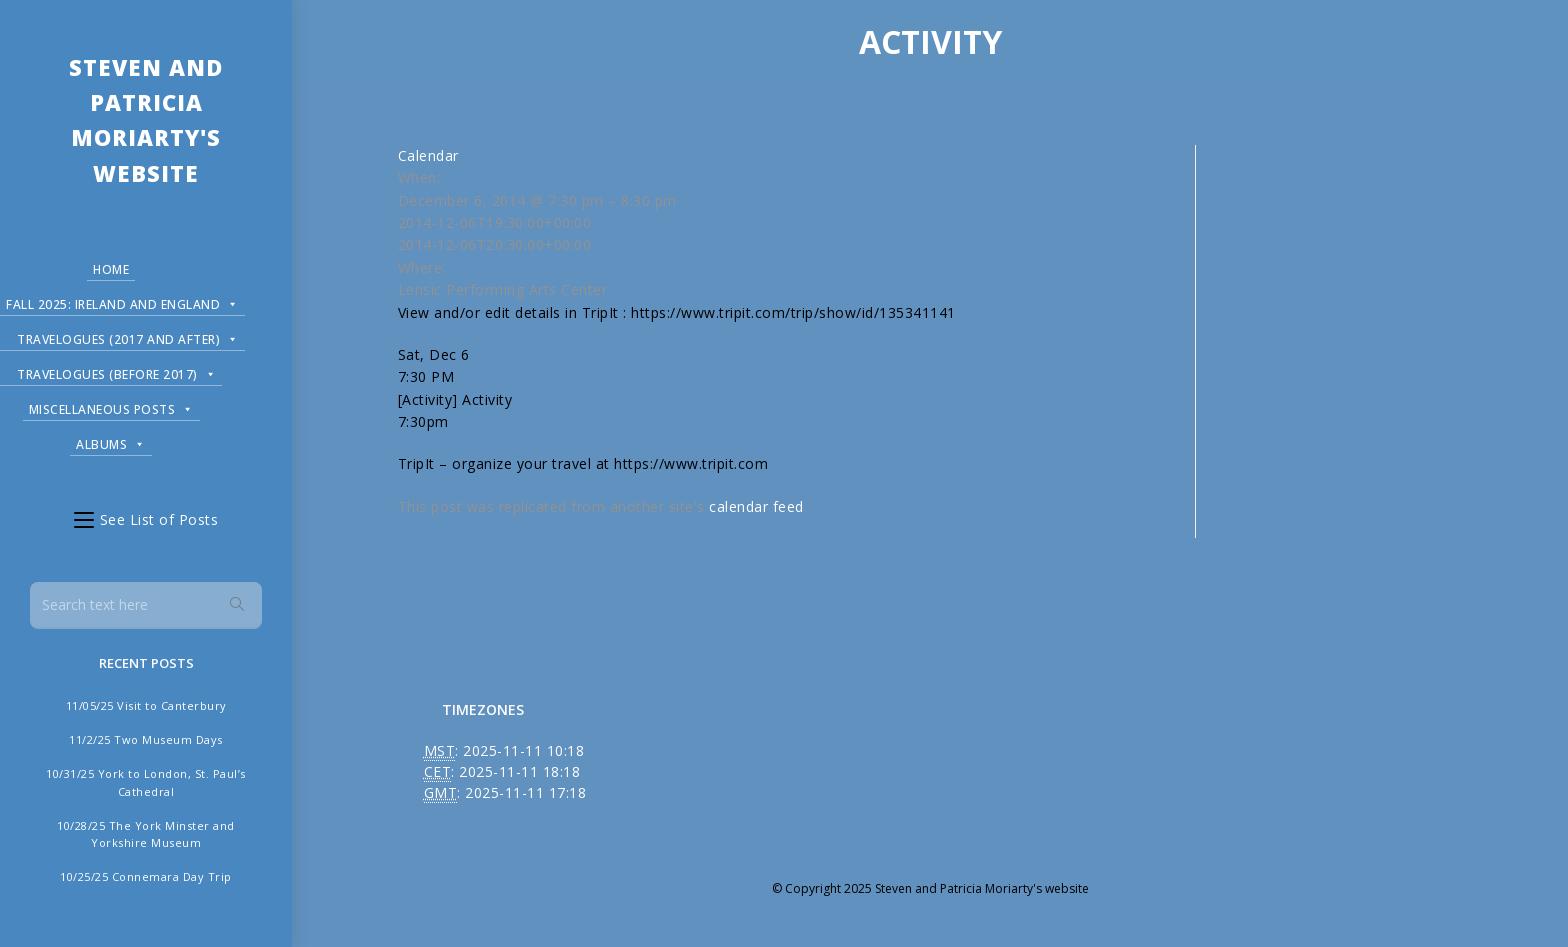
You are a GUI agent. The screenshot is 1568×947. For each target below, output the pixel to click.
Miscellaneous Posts (111, 406)
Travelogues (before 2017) (116, 371)
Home (111, 269)
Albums (111, 441)
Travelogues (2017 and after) (128, 336)
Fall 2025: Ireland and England (122, 301)
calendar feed (756, 506)
